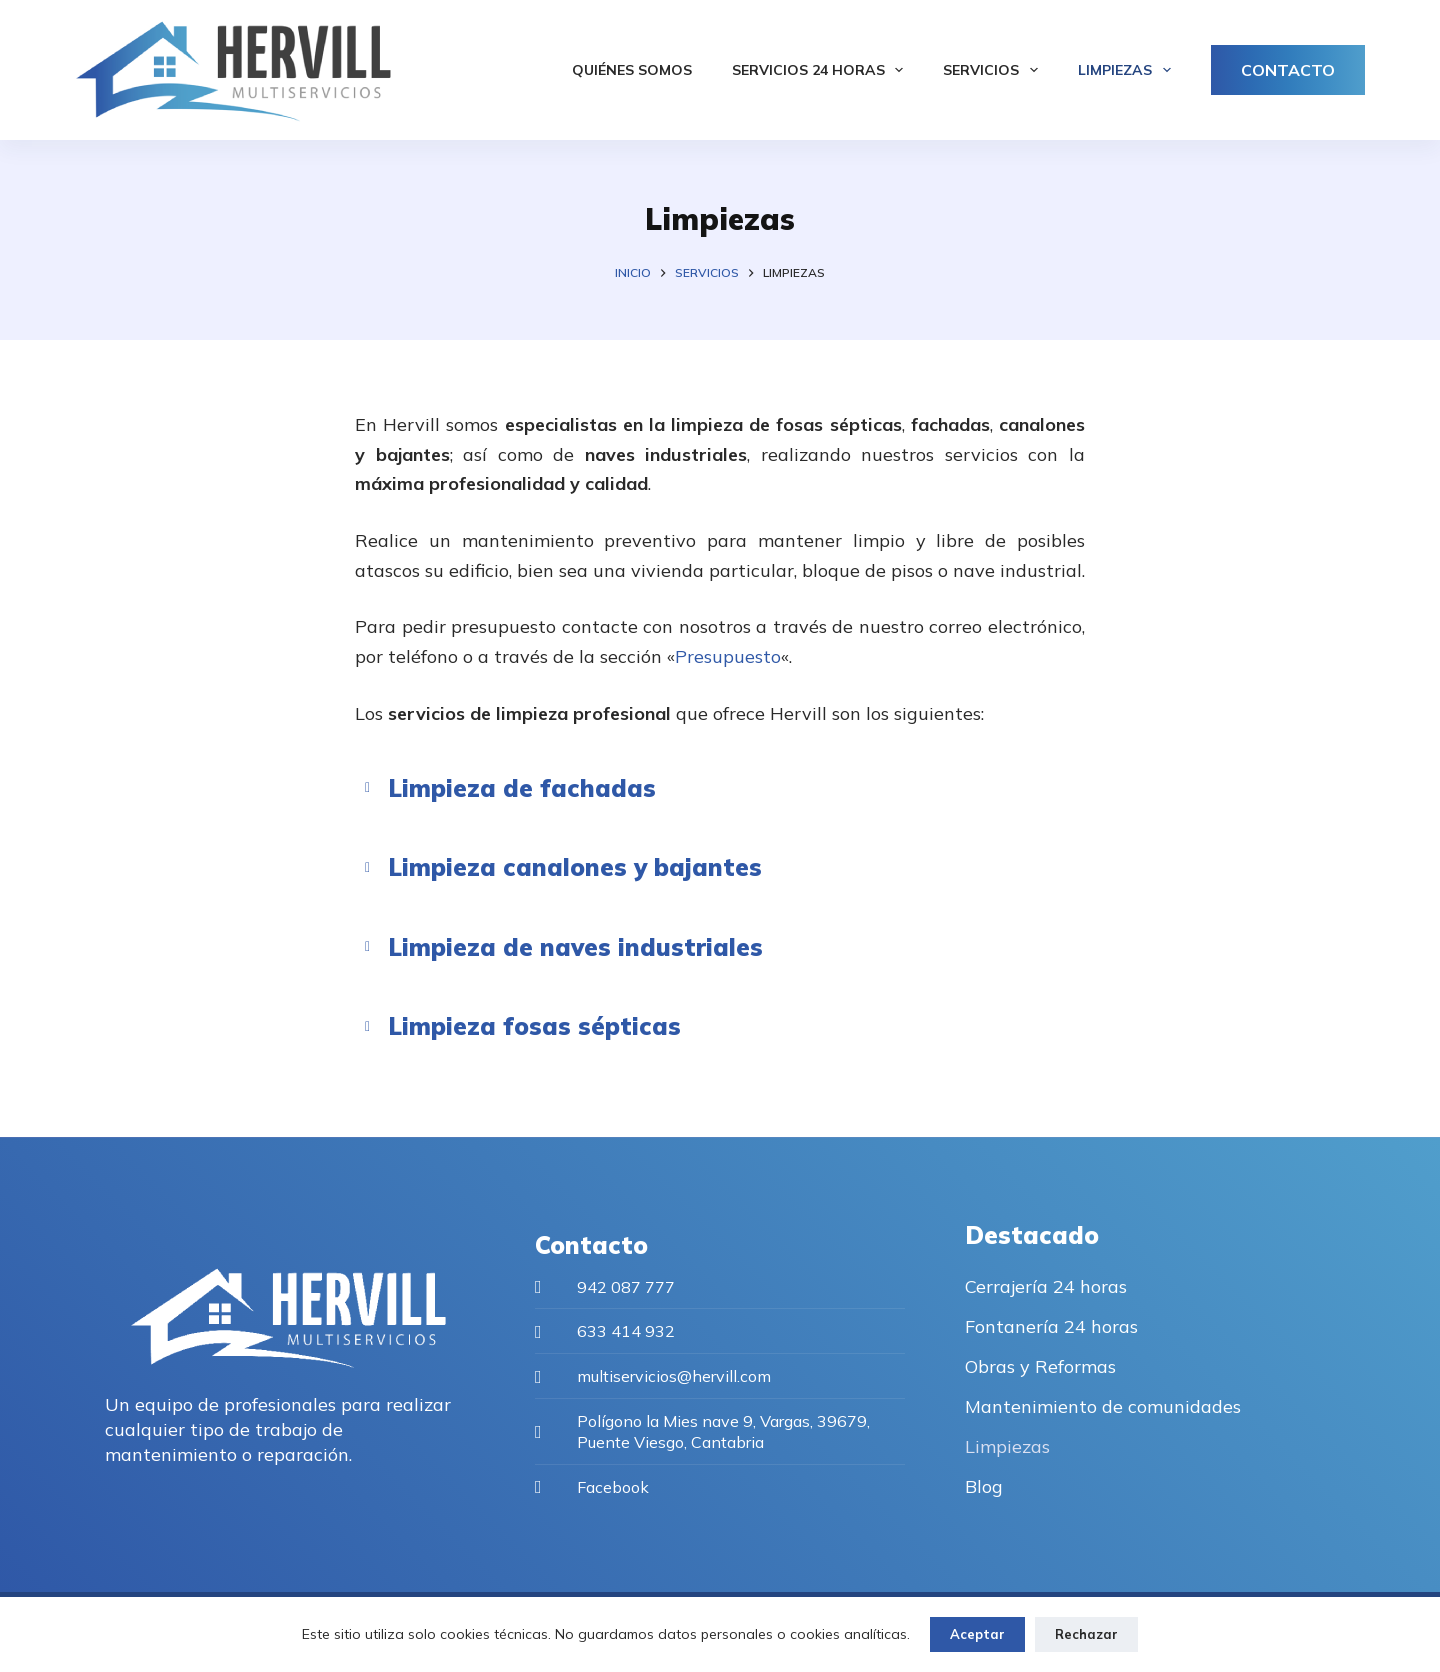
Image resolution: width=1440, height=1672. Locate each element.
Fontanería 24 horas (1051, 1326)
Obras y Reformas (1040, 1366)
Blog (984, 1486)
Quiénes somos (632, 70)
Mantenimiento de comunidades (1103, 1406)
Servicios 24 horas (822, 70)
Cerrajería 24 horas (1046, 1286)
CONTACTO (1288, 70)
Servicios (994, 70)
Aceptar (977, 1634)
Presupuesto (728, 656)
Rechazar (1086, 1634)
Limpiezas (1128, 70)
